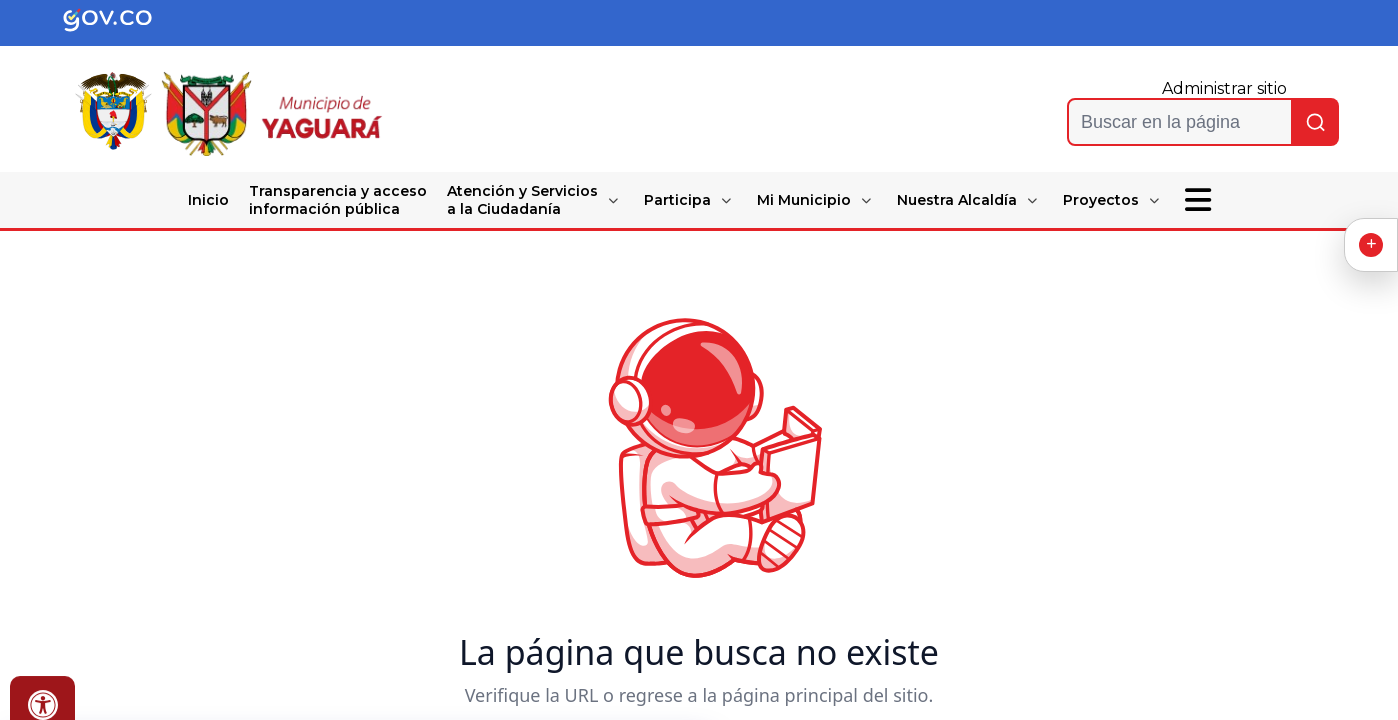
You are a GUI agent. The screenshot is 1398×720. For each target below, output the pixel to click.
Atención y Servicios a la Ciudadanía (522, 200)
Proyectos (1101, 200)
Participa (677, 200)
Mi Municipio (804, 200)
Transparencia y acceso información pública (338, 200)
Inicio (208, 200)
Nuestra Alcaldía (957, 200)
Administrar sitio (1224, 88)
